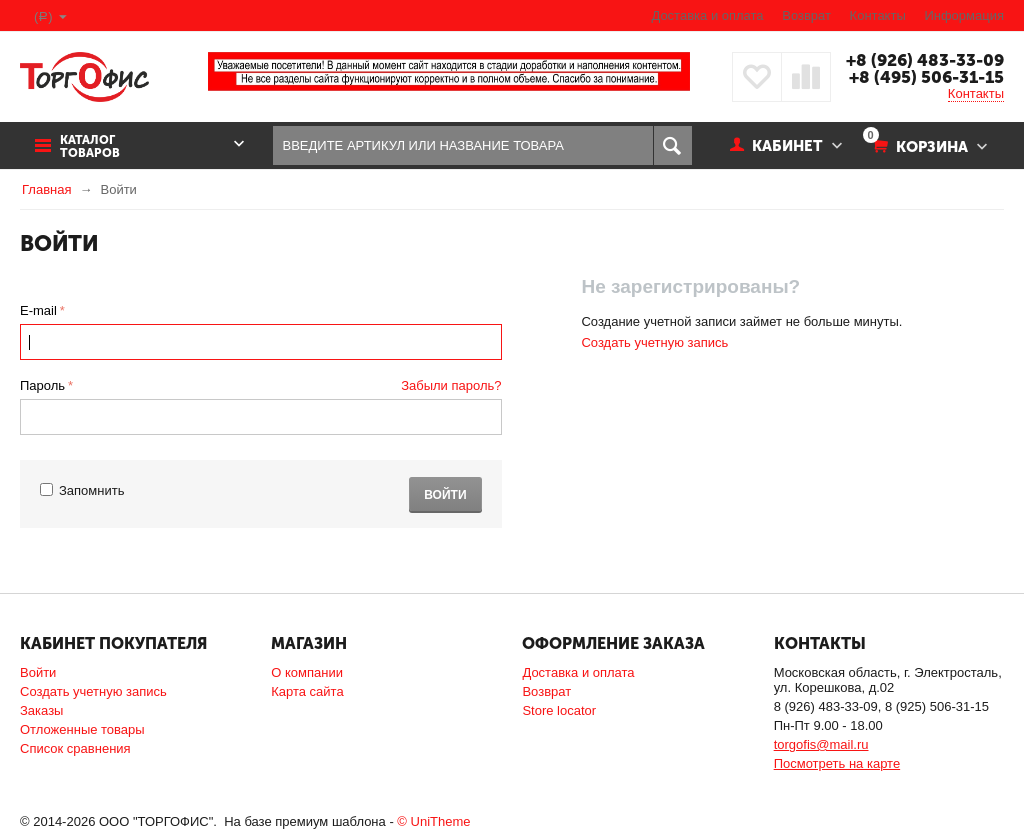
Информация (964, 15)
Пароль (42, 385)
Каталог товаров (90, 147)
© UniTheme (433, 821)
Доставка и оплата (707, 15)
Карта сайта (307, 691)
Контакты (878, 15)
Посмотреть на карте (837, 763)
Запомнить (82, 490)
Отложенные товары (82, 729)
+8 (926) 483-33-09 (925, 60)
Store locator (559, 710)
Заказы (41, 710)
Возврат (806, 15)
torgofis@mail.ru (821, 744)
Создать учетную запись (654, 342)
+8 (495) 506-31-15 (926, 77)
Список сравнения (75, 748)
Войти (445, 495)
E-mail (38, 310)
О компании (307, 672)
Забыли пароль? (451, 385)
